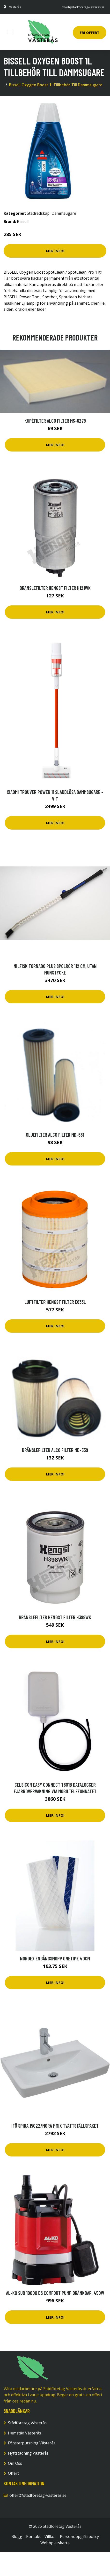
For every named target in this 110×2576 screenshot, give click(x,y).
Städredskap (38, 213)
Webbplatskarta (55, 2542)
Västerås (15, 7)
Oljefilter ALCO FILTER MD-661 (55, 1135)
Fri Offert (89, 32)
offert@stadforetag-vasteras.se (82, 7)
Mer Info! (55, 250)
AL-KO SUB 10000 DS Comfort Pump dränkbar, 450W (55, 2293)
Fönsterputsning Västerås (31, 2443)
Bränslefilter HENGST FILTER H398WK (55, 1617)
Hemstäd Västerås (24, 2433)
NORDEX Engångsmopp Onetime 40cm (55, 1958)
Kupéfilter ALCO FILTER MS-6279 (55, 421)
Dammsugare (63, 213)
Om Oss (15, 2463)
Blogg (16, 2536)
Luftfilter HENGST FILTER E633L (55, 1302)
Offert (13, 2473)
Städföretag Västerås (27, 2422)
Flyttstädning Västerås (28, 2453)
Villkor (50, 2536)
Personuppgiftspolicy (79, 2536)
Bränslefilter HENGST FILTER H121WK (55, 588)
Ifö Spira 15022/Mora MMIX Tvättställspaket (55, 2126)
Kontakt (33, 2536)
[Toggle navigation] (10, 32)
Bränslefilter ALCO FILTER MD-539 (55, 1450)
